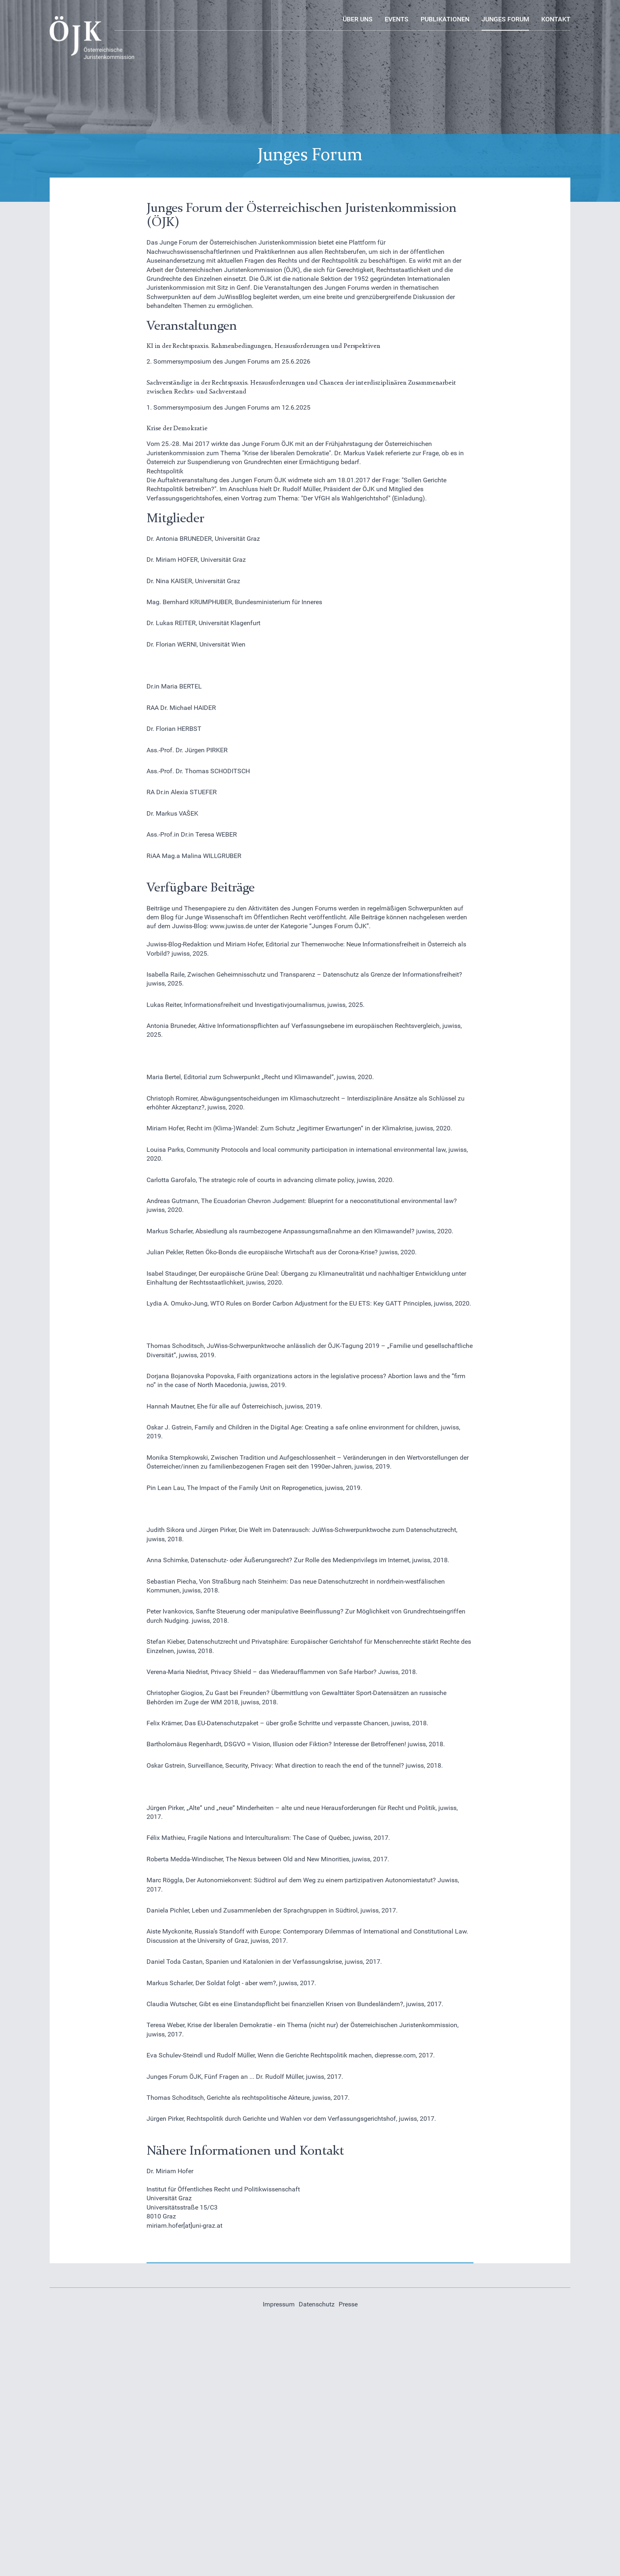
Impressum (279, 2304)
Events (396, 19)
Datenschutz (317, 2304)
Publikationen (445, 19)
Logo (57, 20)
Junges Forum (505, 19)
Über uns (358, 19)
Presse (348, 2304)
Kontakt (555, 19)
